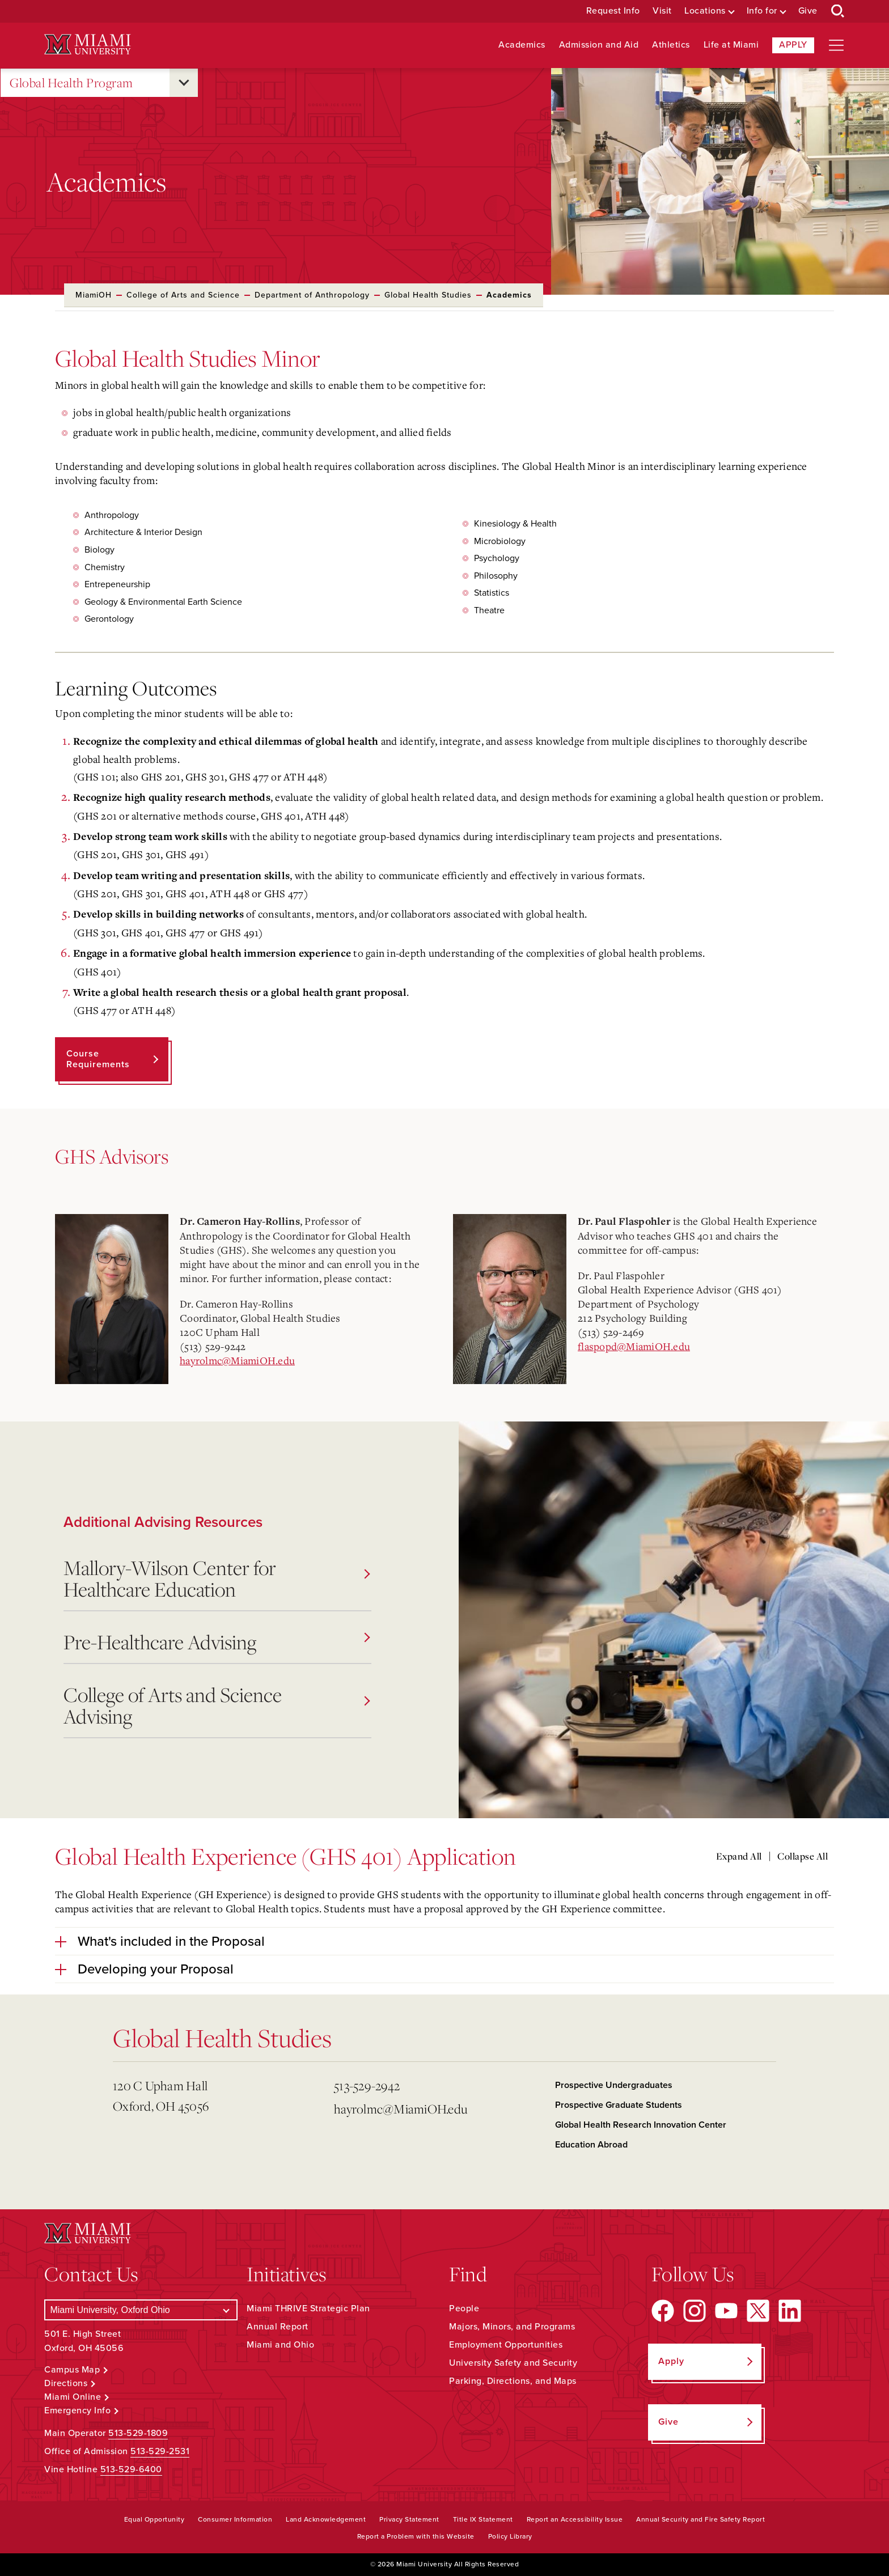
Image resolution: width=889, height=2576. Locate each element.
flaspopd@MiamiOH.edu (634, 1346)
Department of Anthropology (312, 295)
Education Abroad (591, 2144)
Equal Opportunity (154, 2519)
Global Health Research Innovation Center (640, 2125)
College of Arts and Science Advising (217, 1705)
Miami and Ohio (280, 2344)
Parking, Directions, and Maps (513, 2381)
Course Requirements (98, 1059)
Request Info (613, 11)
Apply (793, 44)
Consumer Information (235, 2519)
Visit (662, 11)
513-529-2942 (367, 2085)
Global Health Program (71, 83)
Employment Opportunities (505, 2344)
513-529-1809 (138, 2433)
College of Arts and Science (183, 295)
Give (808, 11)
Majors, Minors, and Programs (512, 2326)
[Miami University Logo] (87, 44)
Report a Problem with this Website (416, 2536)
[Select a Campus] (141, 2309)
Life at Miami (731, 45)
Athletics (671, 45)
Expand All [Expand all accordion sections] (739, 1856)
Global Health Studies (428, 295)
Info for (762, 11)
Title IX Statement (483, 2519)
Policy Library (510, 2536)
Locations (705, 11)
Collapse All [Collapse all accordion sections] (802, 1856)
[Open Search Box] (838, 11)
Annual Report (277, 2326)
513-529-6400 (131, 2469)
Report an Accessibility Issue (575, 2519)
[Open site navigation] (836, 45)
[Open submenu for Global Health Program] (184, 83)
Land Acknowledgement (326, 2519)
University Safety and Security (513, 2363)
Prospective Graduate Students (618, 2105)
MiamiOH (93, 295)
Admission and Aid (599, 45)
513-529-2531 (159, 2451)
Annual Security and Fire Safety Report (700, 2519)
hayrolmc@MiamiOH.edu (237, 1360)
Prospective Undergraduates (613, 2085)
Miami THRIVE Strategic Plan (308, 2308)
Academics (521, 45)
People (464, 2308)
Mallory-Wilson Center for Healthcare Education (217, 1578)
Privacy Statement (409, 2519)
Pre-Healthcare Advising (217, 1641)
